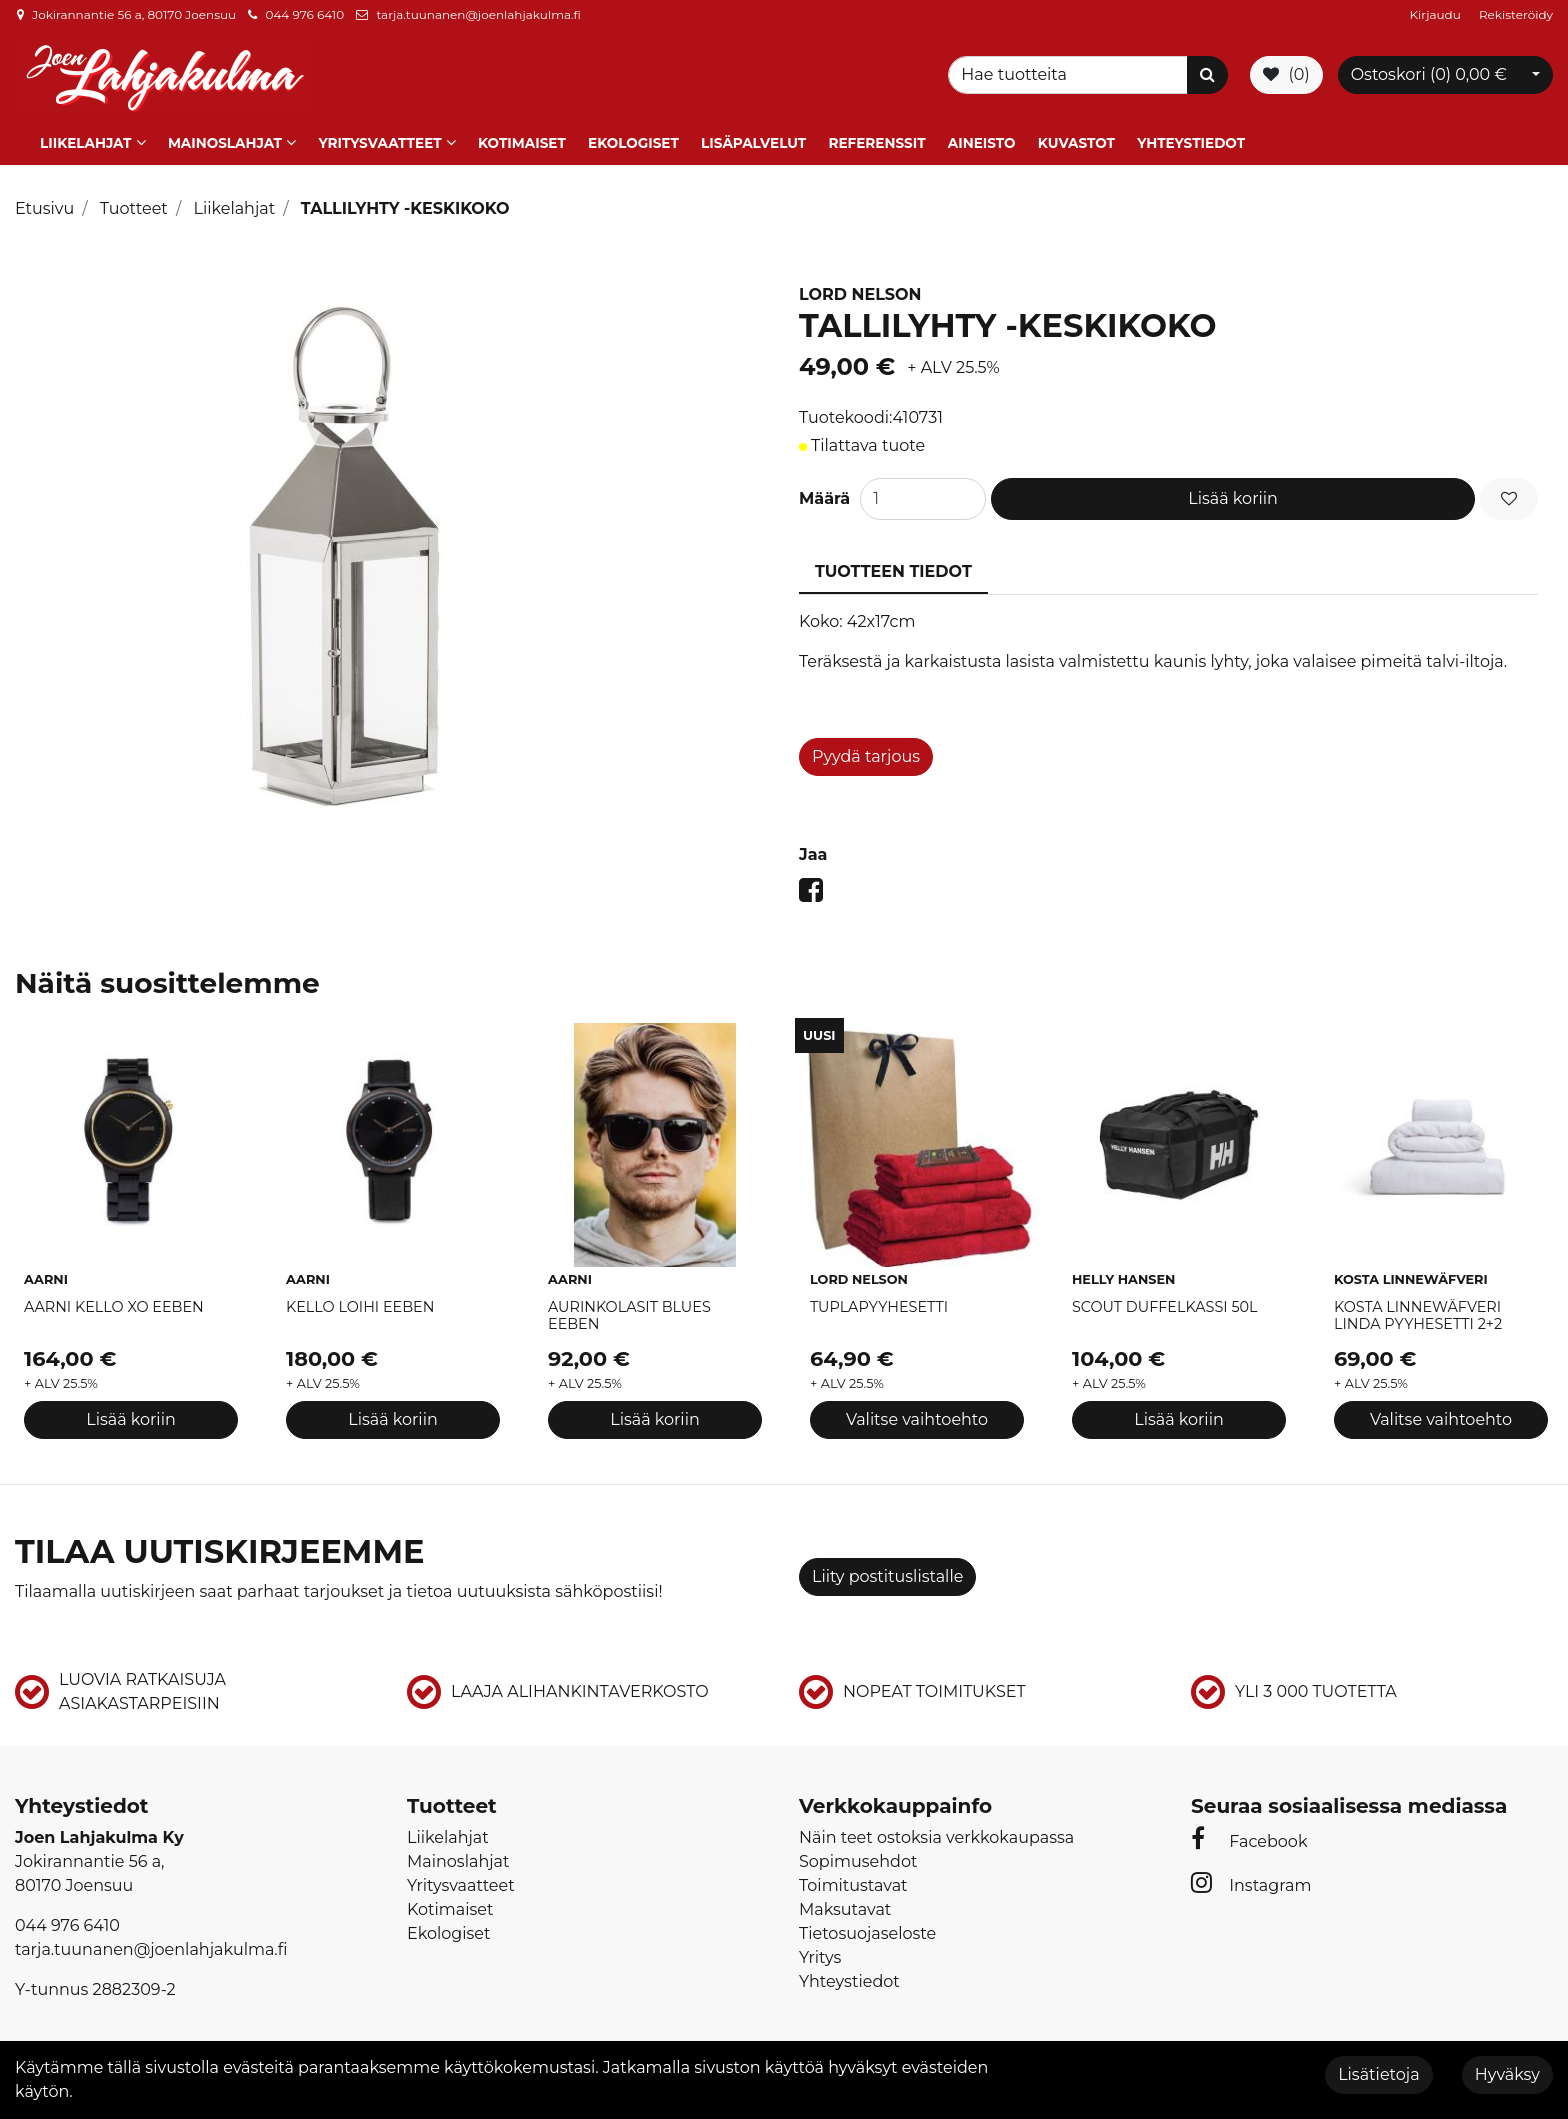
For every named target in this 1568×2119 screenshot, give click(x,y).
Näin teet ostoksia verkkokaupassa (936, 1837)
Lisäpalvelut (753, 143)
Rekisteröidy (1516, 14)
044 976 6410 (304, 14)
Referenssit (876, 143)
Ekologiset (633, 143)
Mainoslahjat (225, 143)
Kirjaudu (1437, 14)
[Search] (1071, 75)
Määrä (824, 498)
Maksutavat (845, 1909)
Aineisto (982, 143)
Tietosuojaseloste (867, 1933)
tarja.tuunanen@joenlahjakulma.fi (478, 14)
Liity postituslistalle (887, 1576)
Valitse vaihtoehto (917, 1418)
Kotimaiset (522, 143)
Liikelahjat (85, 143)
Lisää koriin (1233, 498)
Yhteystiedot (1191, 143)
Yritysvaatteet (379, 143)
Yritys (820, 1957)
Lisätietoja (1378, 2074)
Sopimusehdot (858, 1861)
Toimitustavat (853, 1885)
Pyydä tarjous (866, 756)
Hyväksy (1507, 2074)
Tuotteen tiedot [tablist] (893, 571)
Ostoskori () (1429, 74)
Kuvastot (1076, 143)
